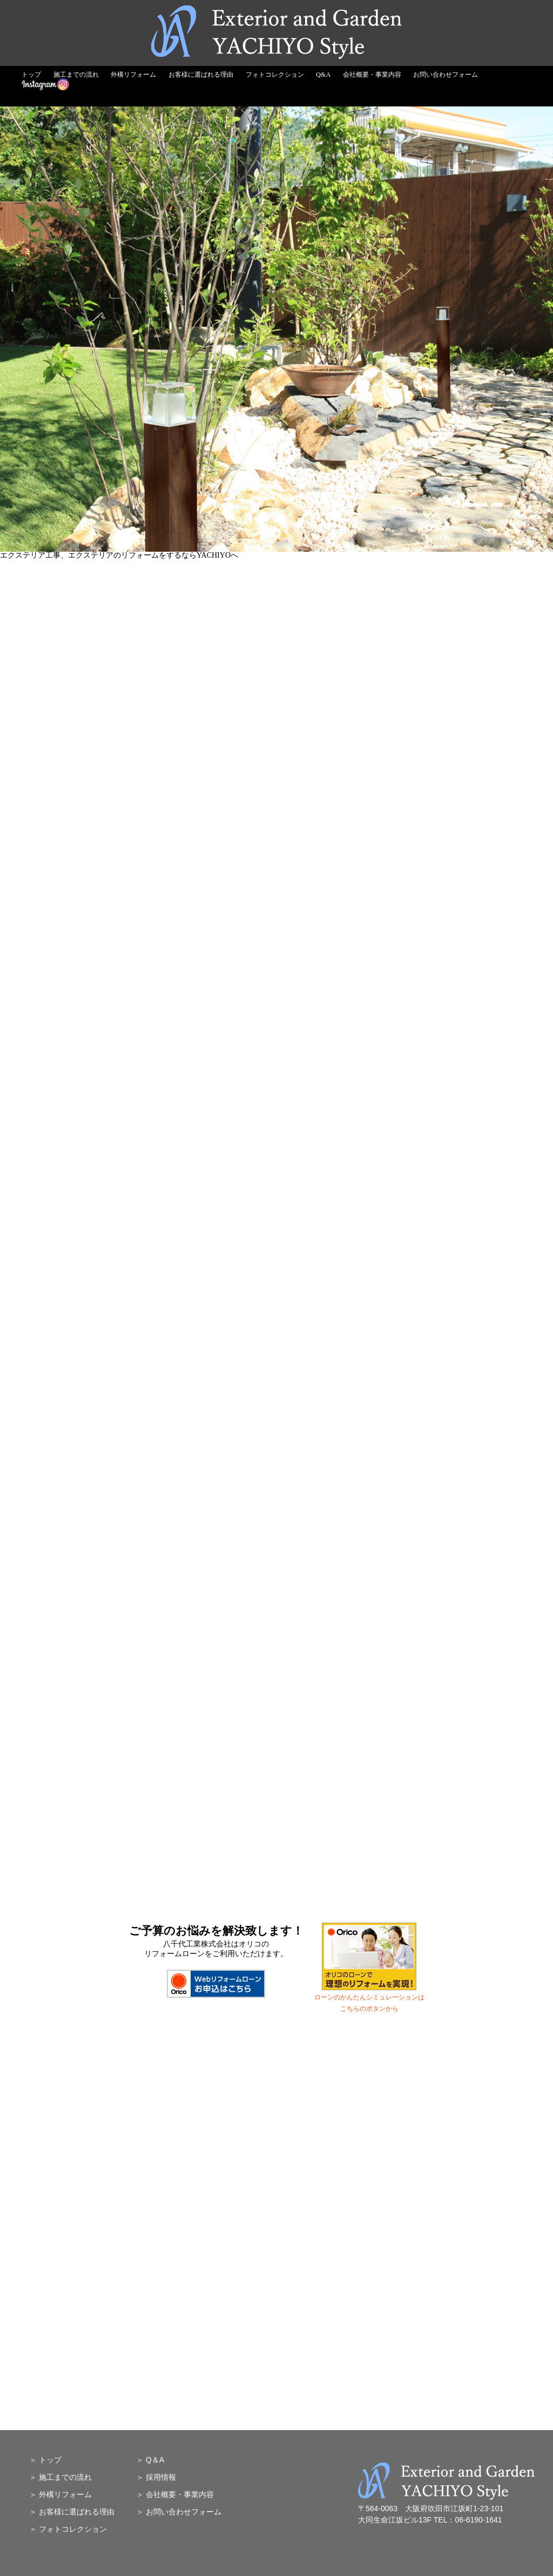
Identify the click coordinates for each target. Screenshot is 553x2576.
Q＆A (155, 2459)
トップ (31, 74)
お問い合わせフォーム (445, 74)
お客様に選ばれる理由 (200, 74)
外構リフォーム (133, 74)
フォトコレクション (275, 74)
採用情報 (161, 2477)
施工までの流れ (76, 74)
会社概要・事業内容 (372, 74)
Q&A (323, 74)
